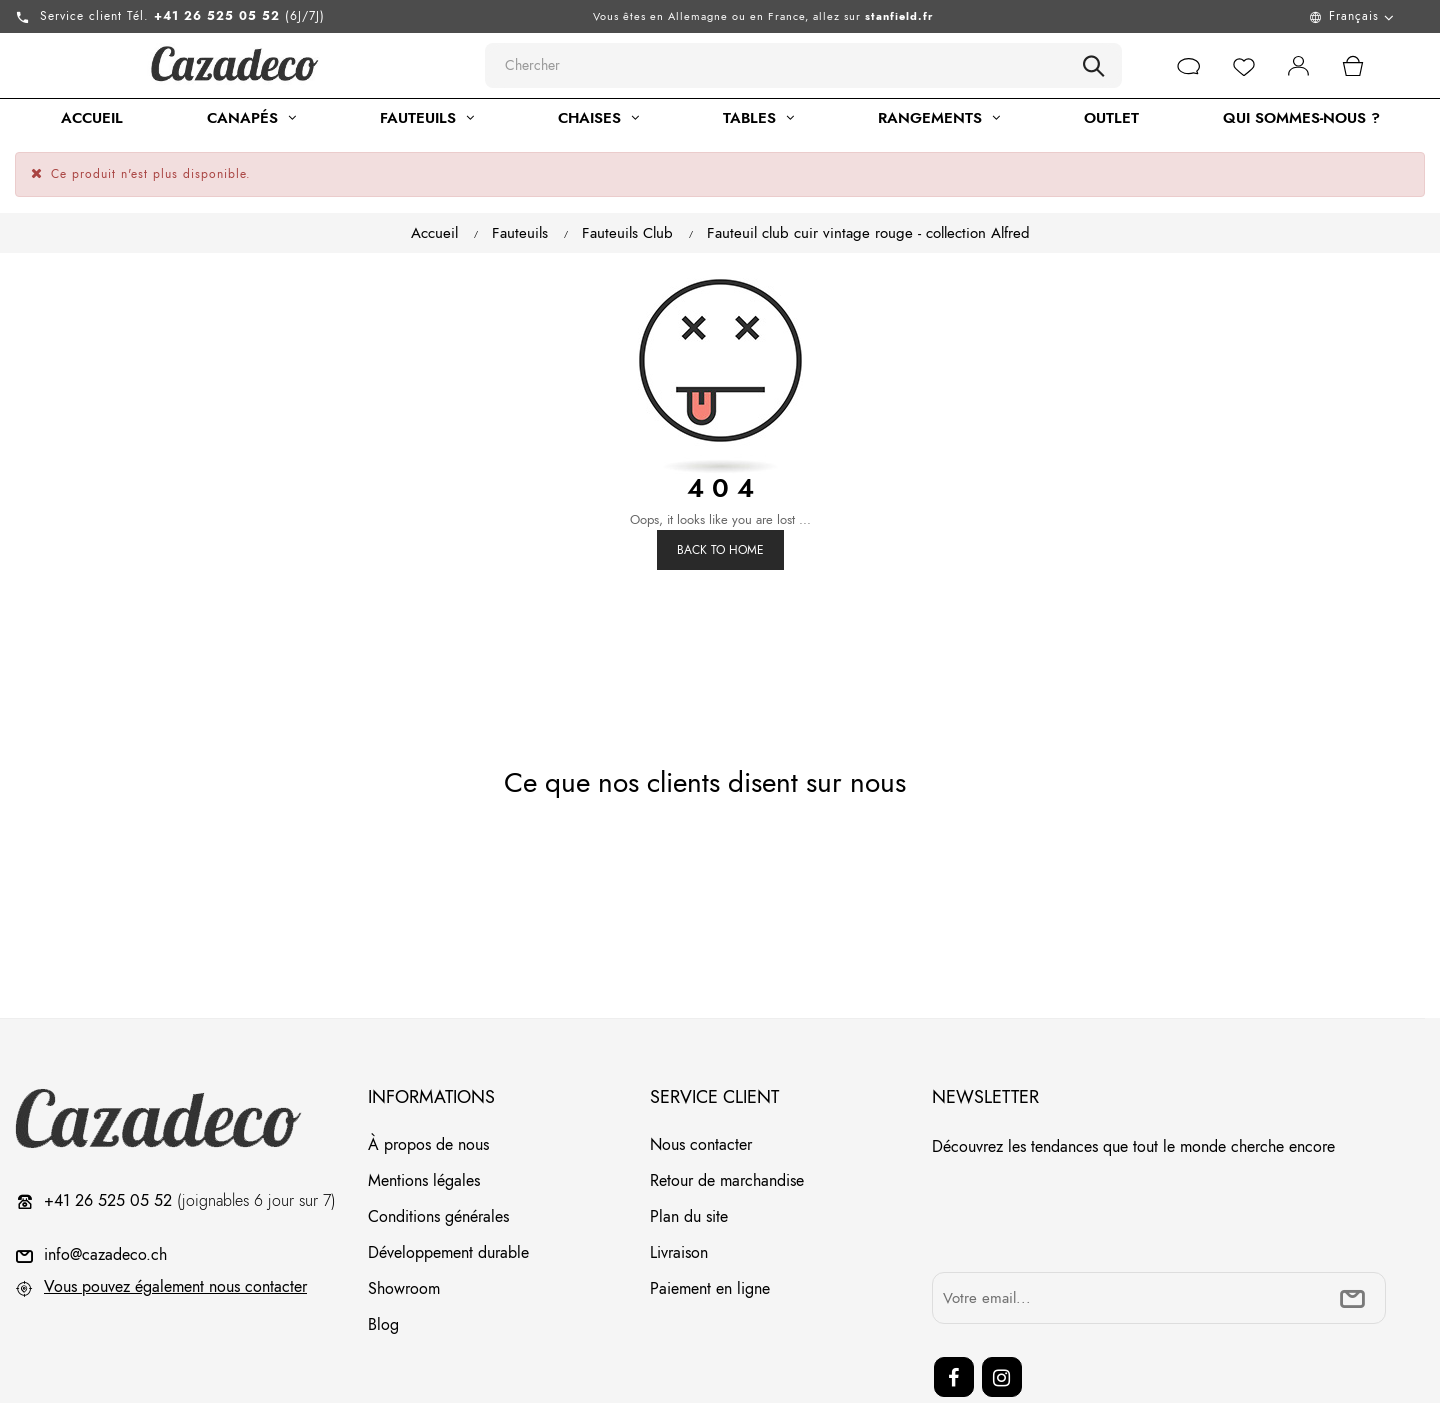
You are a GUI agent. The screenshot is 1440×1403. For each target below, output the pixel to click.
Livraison (679, 1177)
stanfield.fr (899, 16)
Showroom (404, 1213)
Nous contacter (701, 1069)
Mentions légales (424, 1105)
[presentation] (1084, 1142)
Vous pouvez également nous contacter (175, 1211)
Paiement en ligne (710, 1213)
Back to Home (720, 475)
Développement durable (448, 1177)
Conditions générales (438, 1141)
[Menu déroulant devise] (1233, 16)
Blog (383, 1249)
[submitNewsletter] (1353, 1223)
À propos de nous (428, 1069)
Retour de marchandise (727, 1105)
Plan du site (689, 1141)
